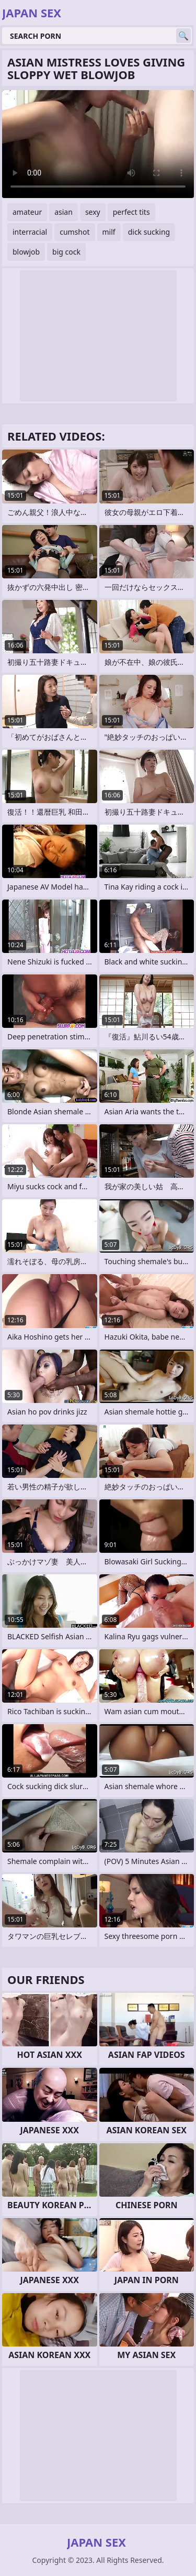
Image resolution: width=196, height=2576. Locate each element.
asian (63, 212)
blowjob (26, 252)
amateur (27, 212)
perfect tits (131, 212)
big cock (66, 252)
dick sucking (149, 232)
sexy (92, 212)
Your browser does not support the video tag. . (98, 144)
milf (109, 232)
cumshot (74, 232)
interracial (30, 232)
